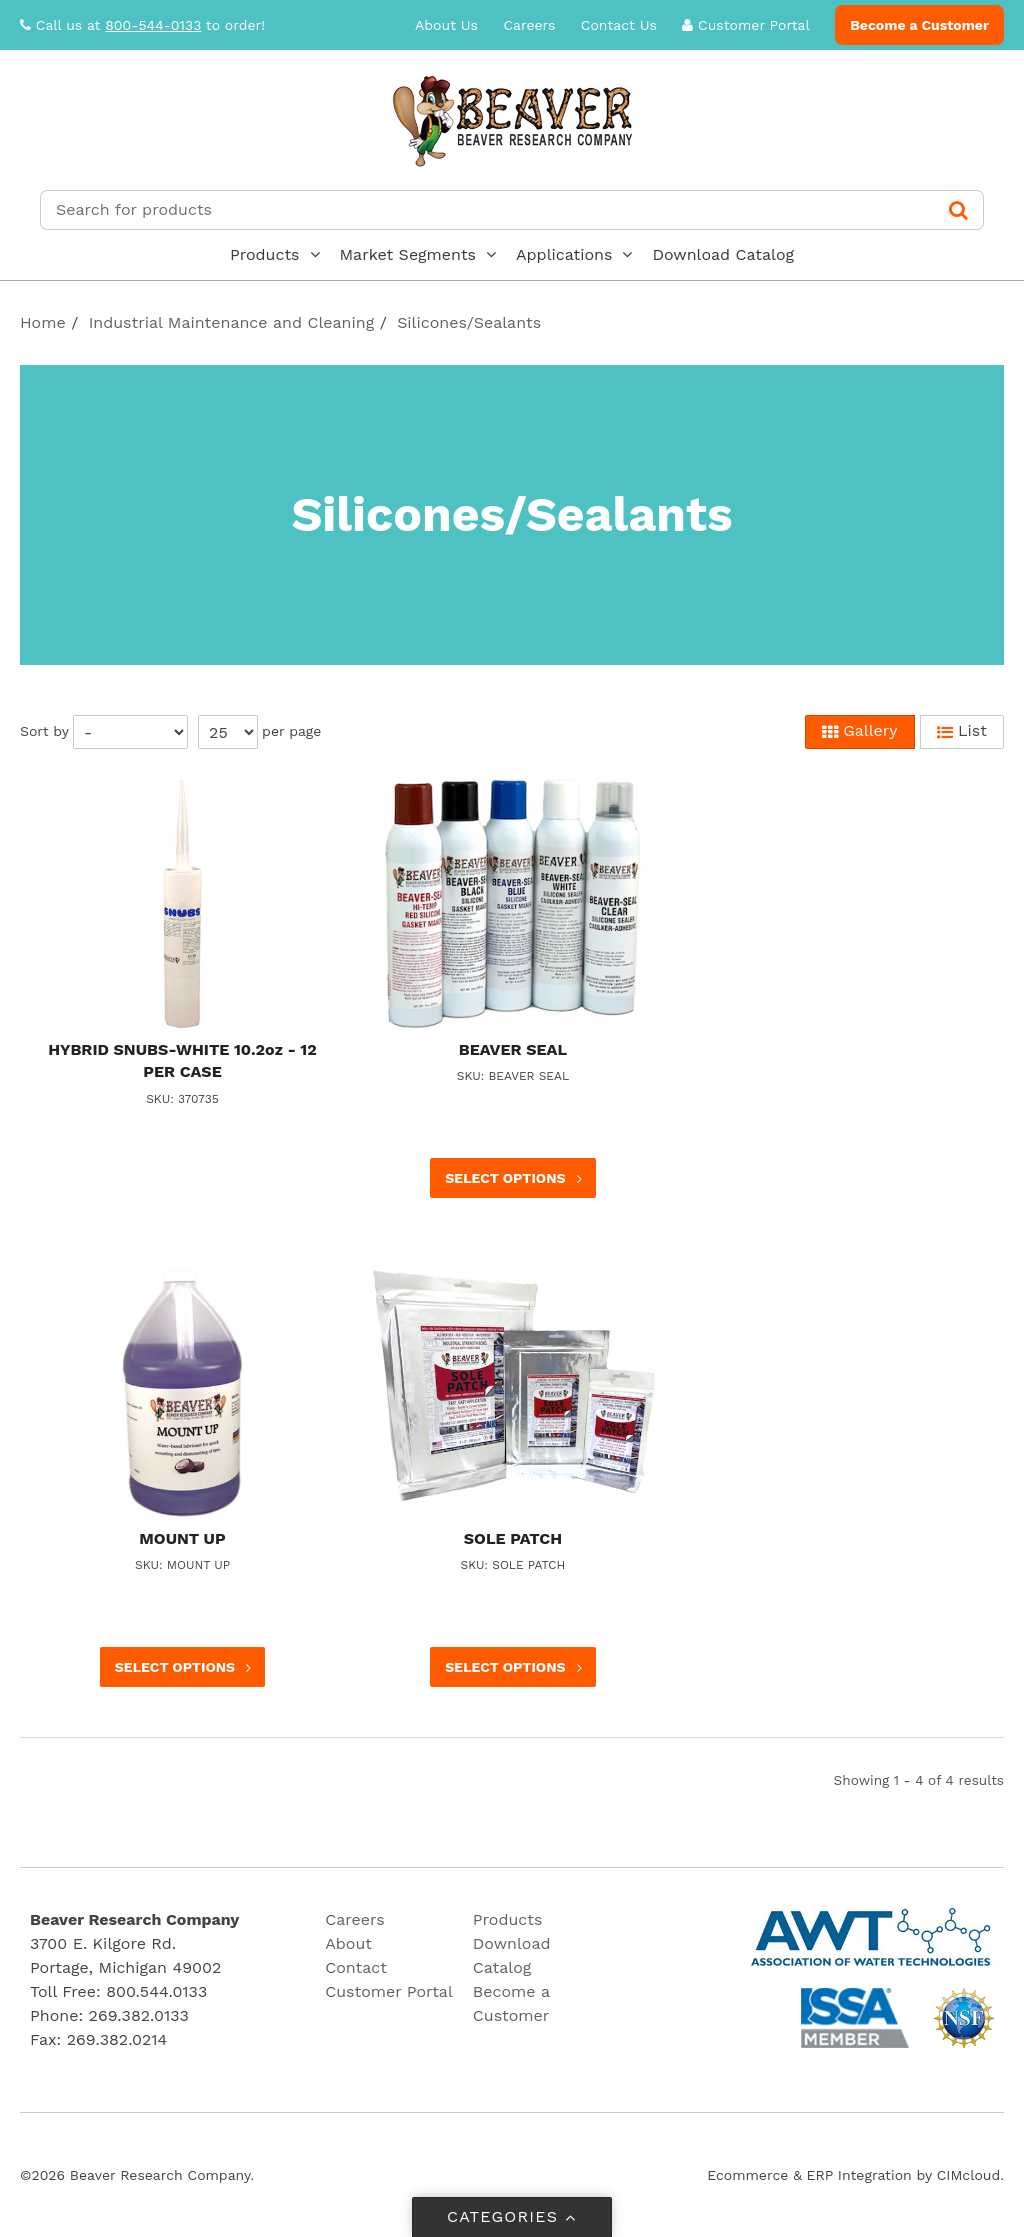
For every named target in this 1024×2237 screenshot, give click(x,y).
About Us (446, 25)
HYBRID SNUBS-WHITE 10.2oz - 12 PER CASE (182, 1060)
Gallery (860, 731)
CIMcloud (969, 2175)
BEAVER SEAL (513, 1049)
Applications (564, 254)
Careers (529, 25)
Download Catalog (723, 254)
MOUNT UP (182, 1538)
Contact (356, 1967)
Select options (515, 1178)
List (962, 731)
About (348, 1943)
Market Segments (408, 254)
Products (265, 254)
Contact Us (619, 25)
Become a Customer (919, 25)
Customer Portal (745, 25)
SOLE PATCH (513, 1538)
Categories (512, 2217)
